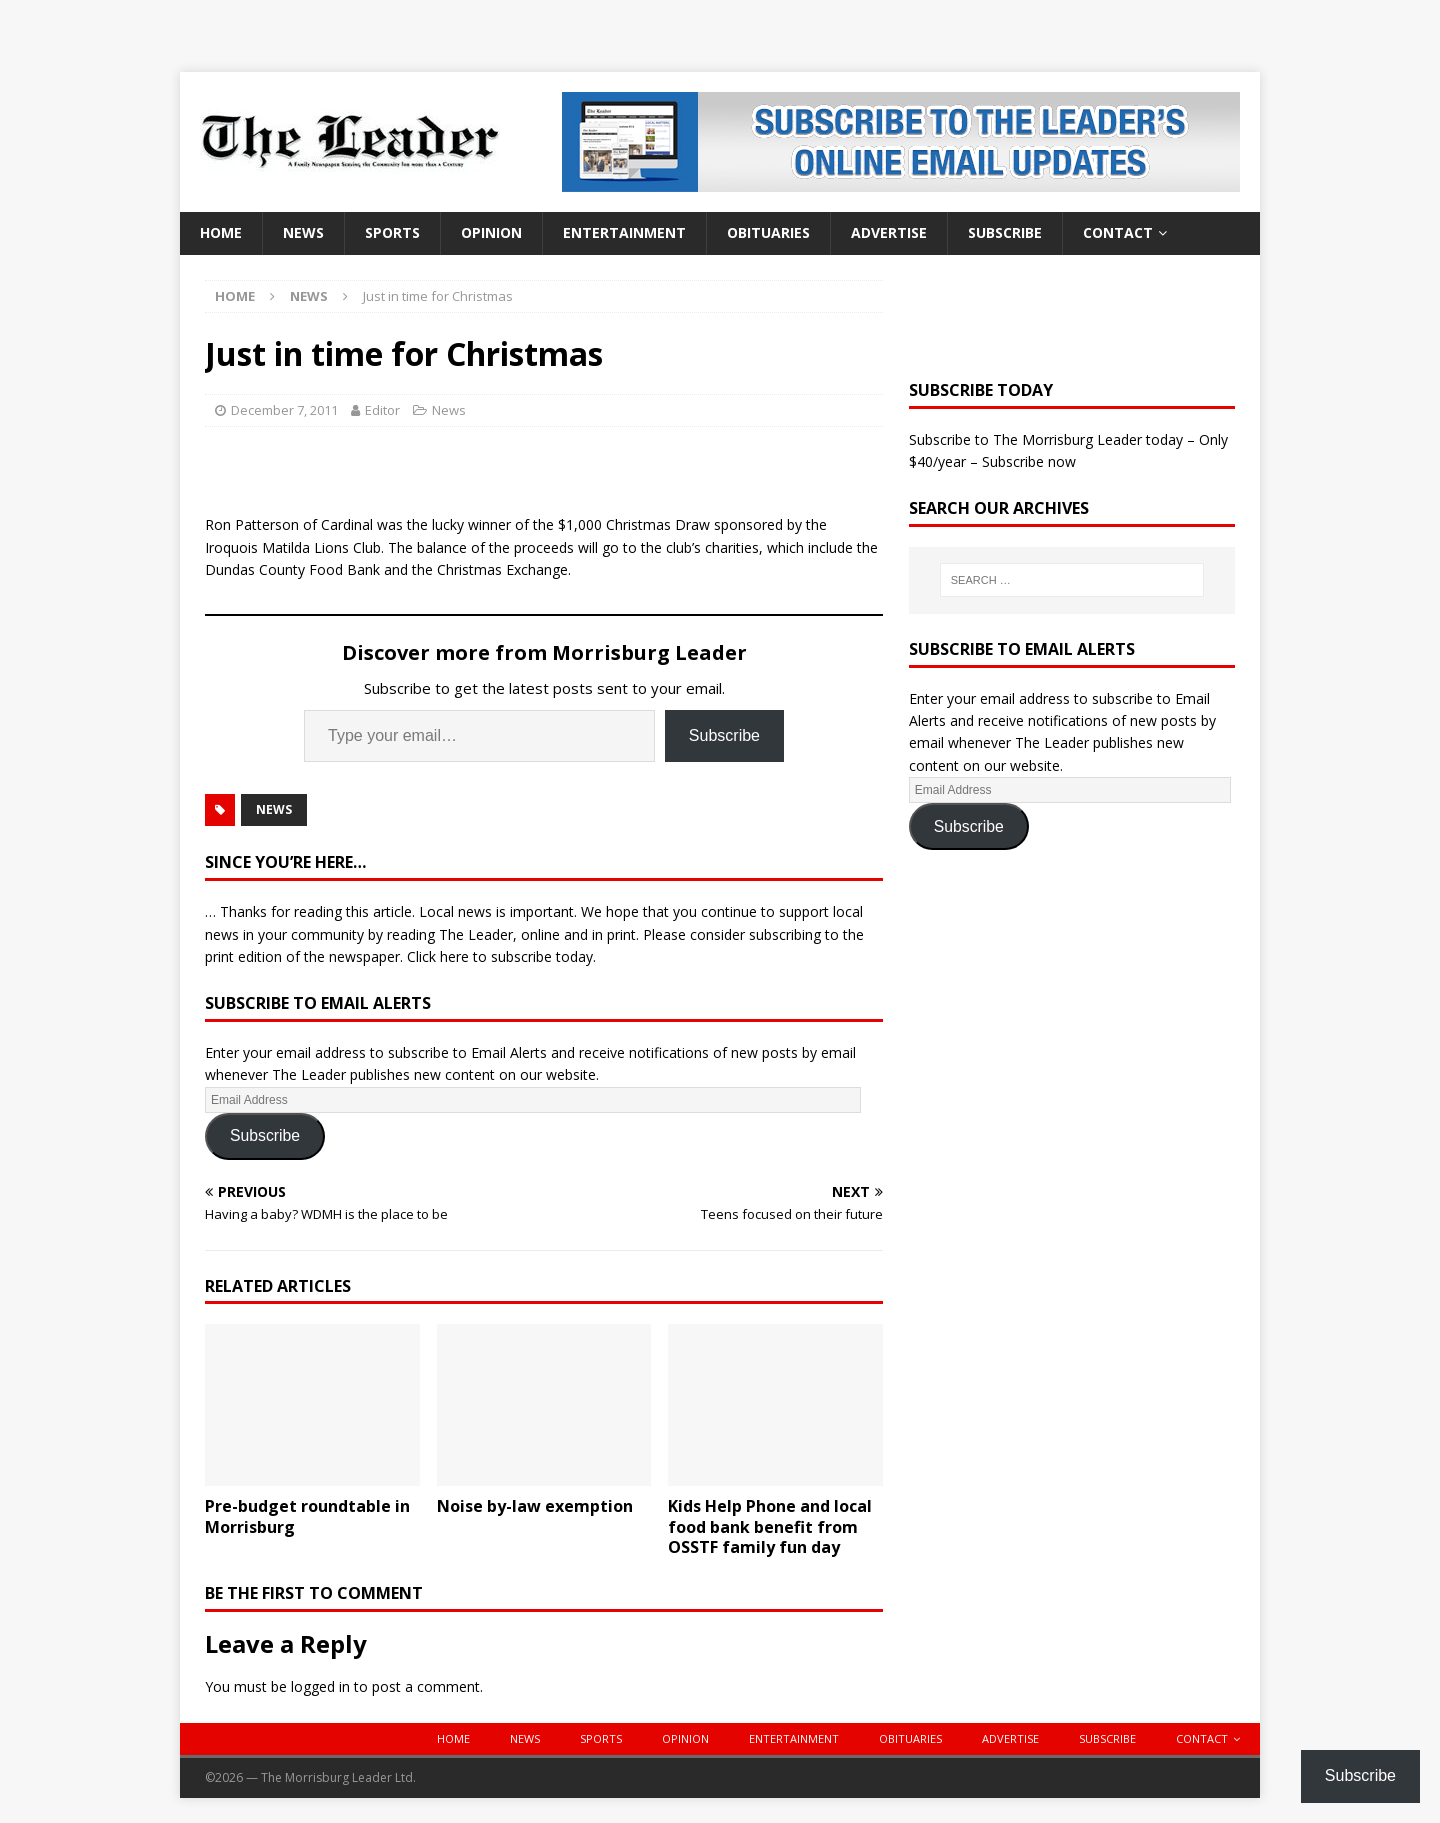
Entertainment (624, 232)
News (303, 232)
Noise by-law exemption (535, 1506)
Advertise (889, 232)
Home (221, 232)
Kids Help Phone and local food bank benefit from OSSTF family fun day (770, 1527)
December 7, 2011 (284, 410)
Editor (382, 410)
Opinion (491, 232)
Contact (1118, 232)
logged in (320, 1686)
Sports (392, 232)
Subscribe (1005, 232)
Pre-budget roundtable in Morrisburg (307, 1516)
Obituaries (768, 232)
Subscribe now (1029, 461)
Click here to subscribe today (500, 956)
